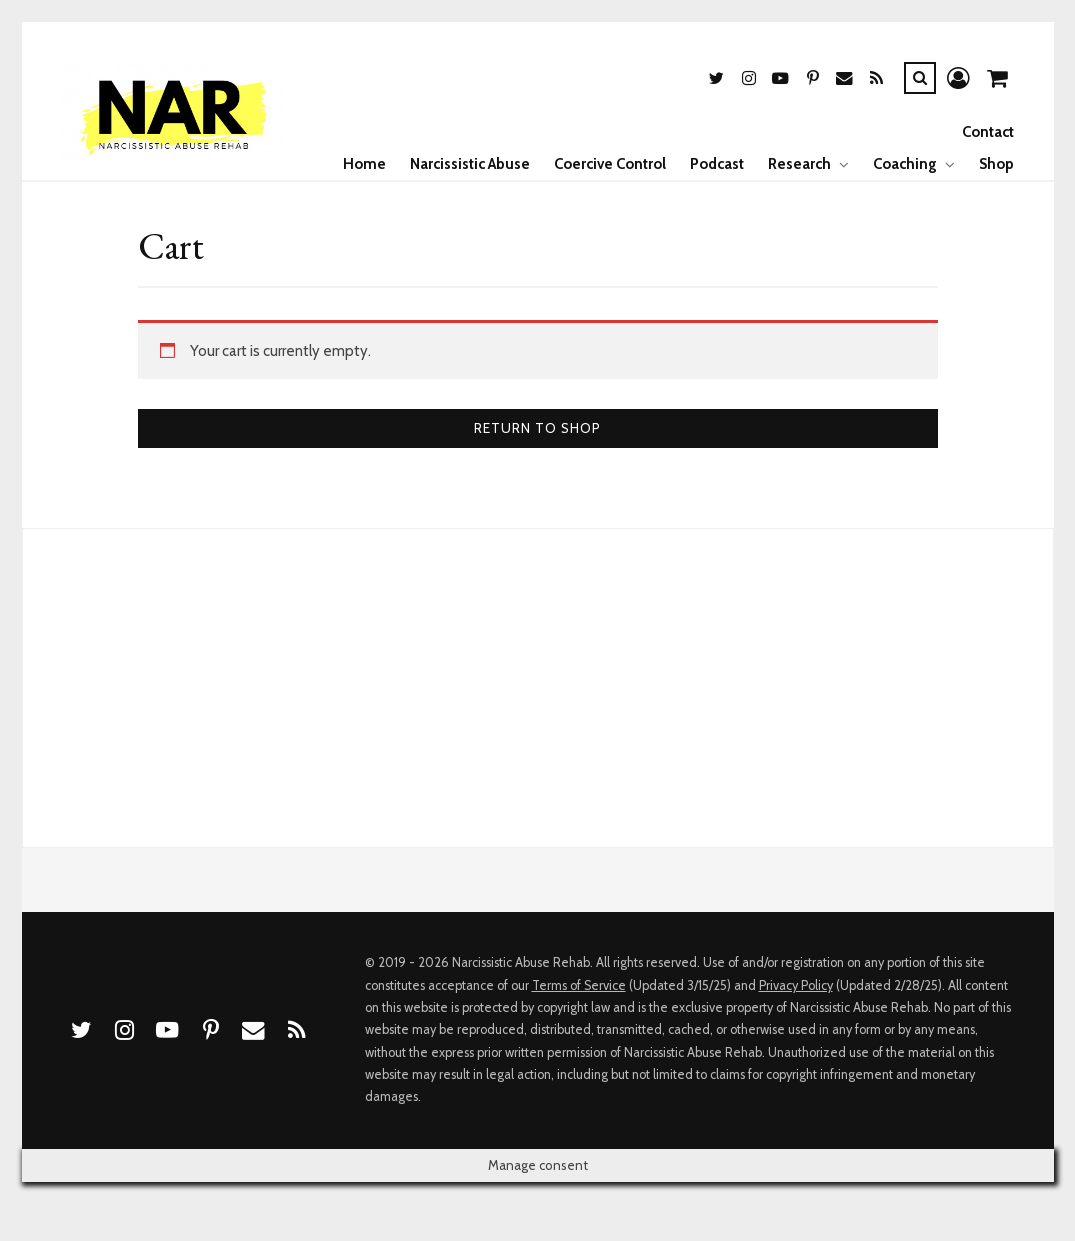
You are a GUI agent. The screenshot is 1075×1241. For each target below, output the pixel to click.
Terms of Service (579, 985)
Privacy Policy (796, 985)
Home (364, 164)
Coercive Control (610, 164)
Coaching (905, 164)
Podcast (717, 164)
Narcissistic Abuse (470, 164)
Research (799, 164)
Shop (996, 164)
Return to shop (537, 428)
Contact (988, 132)
